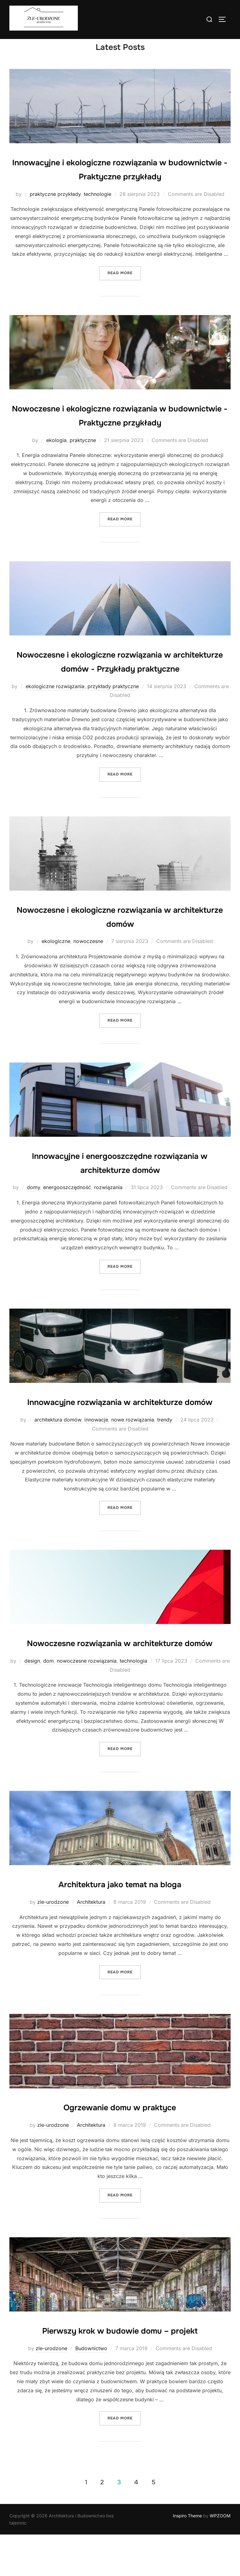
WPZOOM (220, 2556)
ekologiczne (56, 954)
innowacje (96, 1447)
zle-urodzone (53, 1943)
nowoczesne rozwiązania (87, 1702)
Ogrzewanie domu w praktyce (119, 2148)
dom (48, 1702)
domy (33, 1201)
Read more (124, 286)
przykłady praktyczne (113, 699)
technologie (97, 207)
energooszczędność (67, 1201)
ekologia (56, 453)
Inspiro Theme (187, 2556)
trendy (164, 1447)
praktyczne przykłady (55, 207)
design (32, 1702)
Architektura (91, 1943)
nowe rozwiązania (132, 1447)
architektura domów (57, 1447)
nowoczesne (88, 954)
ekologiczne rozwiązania (55, 699)
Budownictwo (91, 2389)
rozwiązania (108, 1201)
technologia (133, 1702)
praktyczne (83, 453)
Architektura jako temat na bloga (120, 1925)
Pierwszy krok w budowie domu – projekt (120, 2371)
